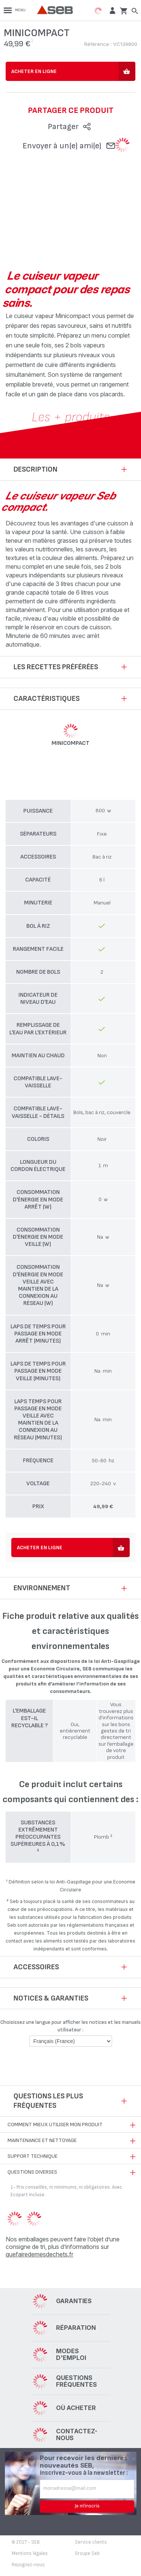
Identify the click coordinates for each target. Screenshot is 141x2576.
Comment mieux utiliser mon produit (55, 2124)
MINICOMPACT (70, 743)
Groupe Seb (87, 2553)
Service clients (91, 2542)
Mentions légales (30, 2553)
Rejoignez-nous (28, 2565)
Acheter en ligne (34, 71)
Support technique (33, 2156)
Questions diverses (32, 2172)
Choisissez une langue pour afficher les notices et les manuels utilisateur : (70, 2026)
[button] (111, 10)
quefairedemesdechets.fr (39, 2254)
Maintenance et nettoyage (42, 2140)
